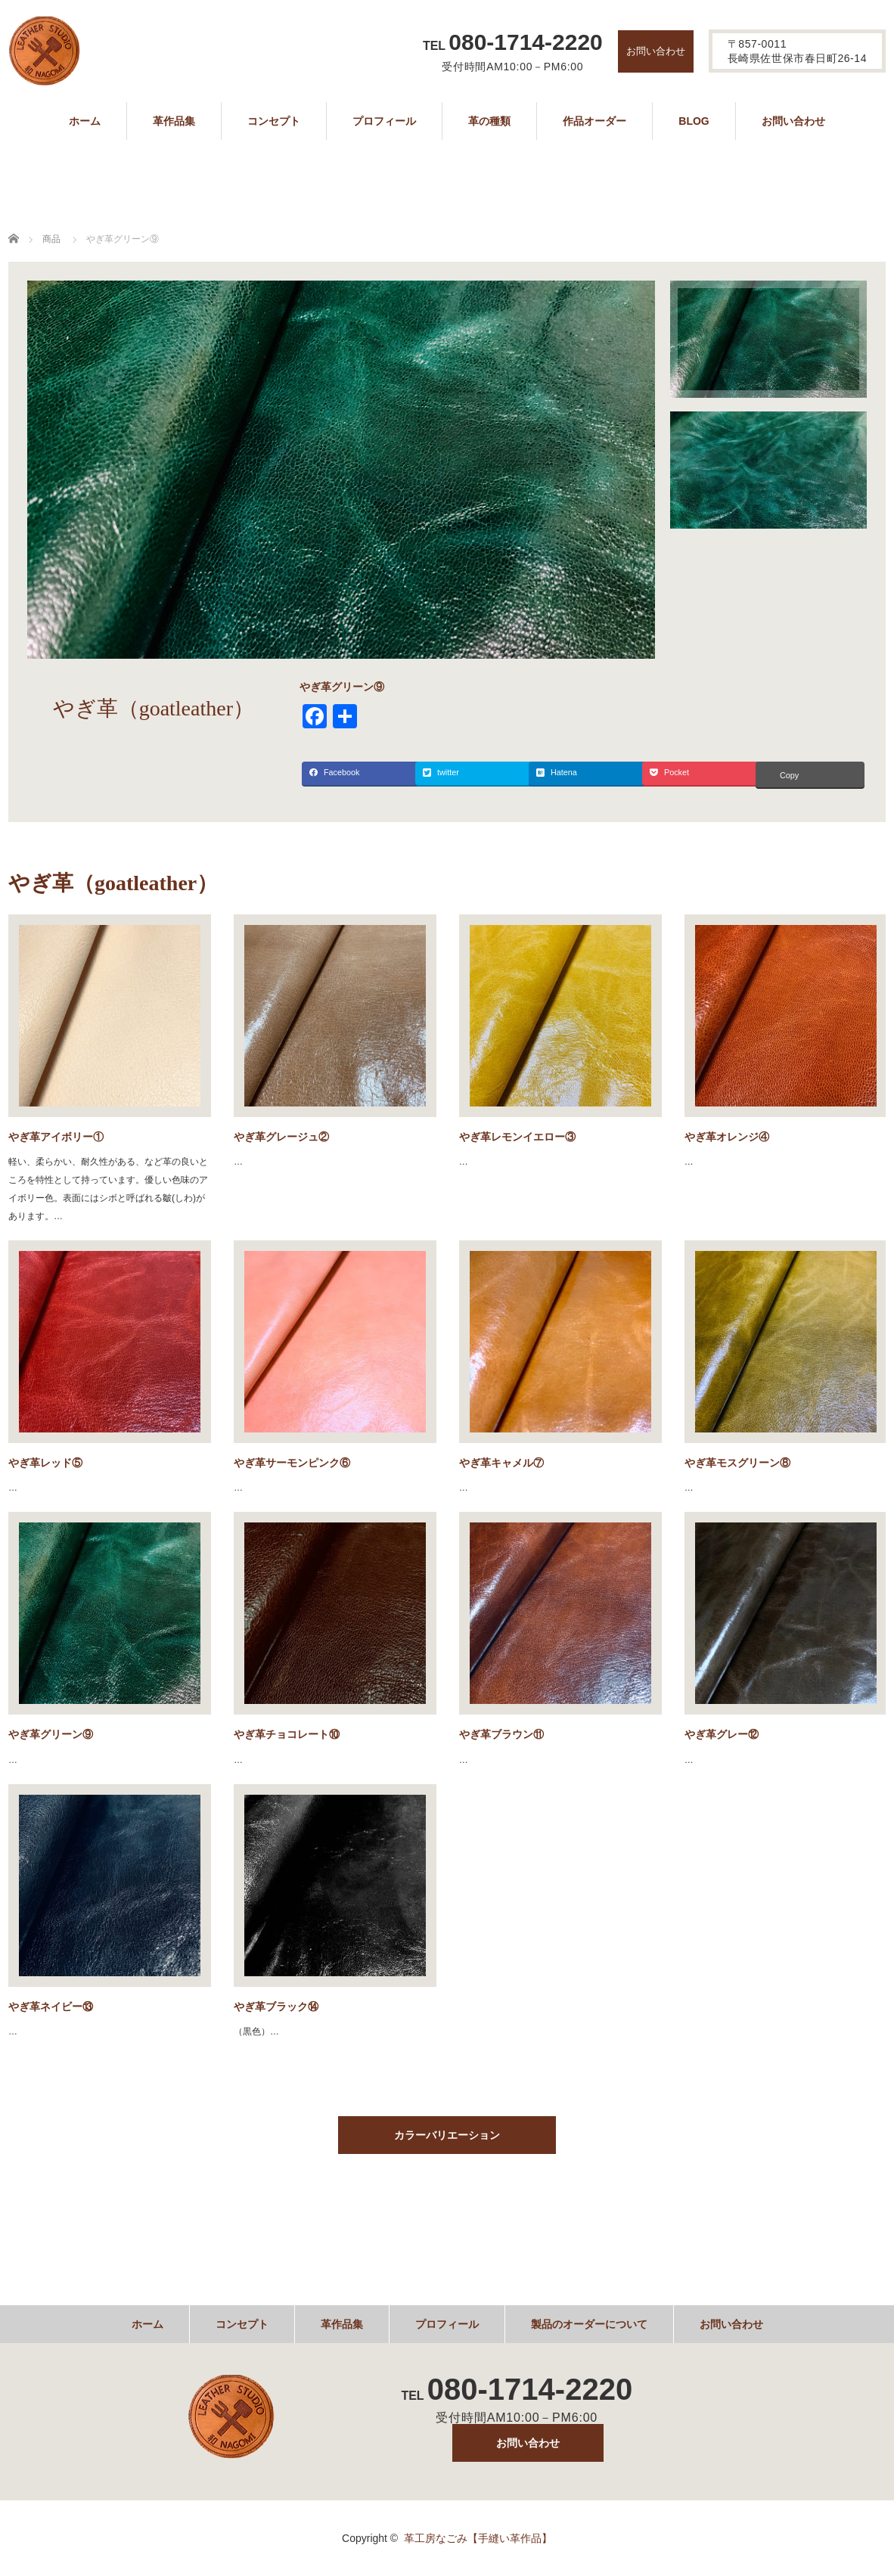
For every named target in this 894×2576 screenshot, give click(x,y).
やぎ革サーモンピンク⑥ (292, 1463)
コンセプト (273, 121)
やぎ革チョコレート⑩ (287, 1734)
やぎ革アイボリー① (56, 1137)
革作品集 (174, 121)
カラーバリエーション (447, 2135)
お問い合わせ (655, 51)
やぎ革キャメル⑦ (501, 1463)
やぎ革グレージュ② (281, 1137)
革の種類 (489, 121)
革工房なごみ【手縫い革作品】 (478, 2538)
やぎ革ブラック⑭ (276, 2006)
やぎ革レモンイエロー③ (517, 1137)
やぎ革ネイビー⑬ (50, 2006)
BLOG (693, 121)
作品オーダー (594, 121)
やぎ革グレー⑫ (721, 1734)
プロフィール (384, 121)
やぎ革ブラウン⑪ (501, 1734)
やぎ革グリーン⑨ (50, 1734)
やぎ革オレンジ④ (726, 1137)
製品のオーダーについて (589, 2324)
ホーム (85, 121)
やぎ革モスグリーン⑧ (737, 1463)
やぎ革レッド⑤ (45, 1463)
